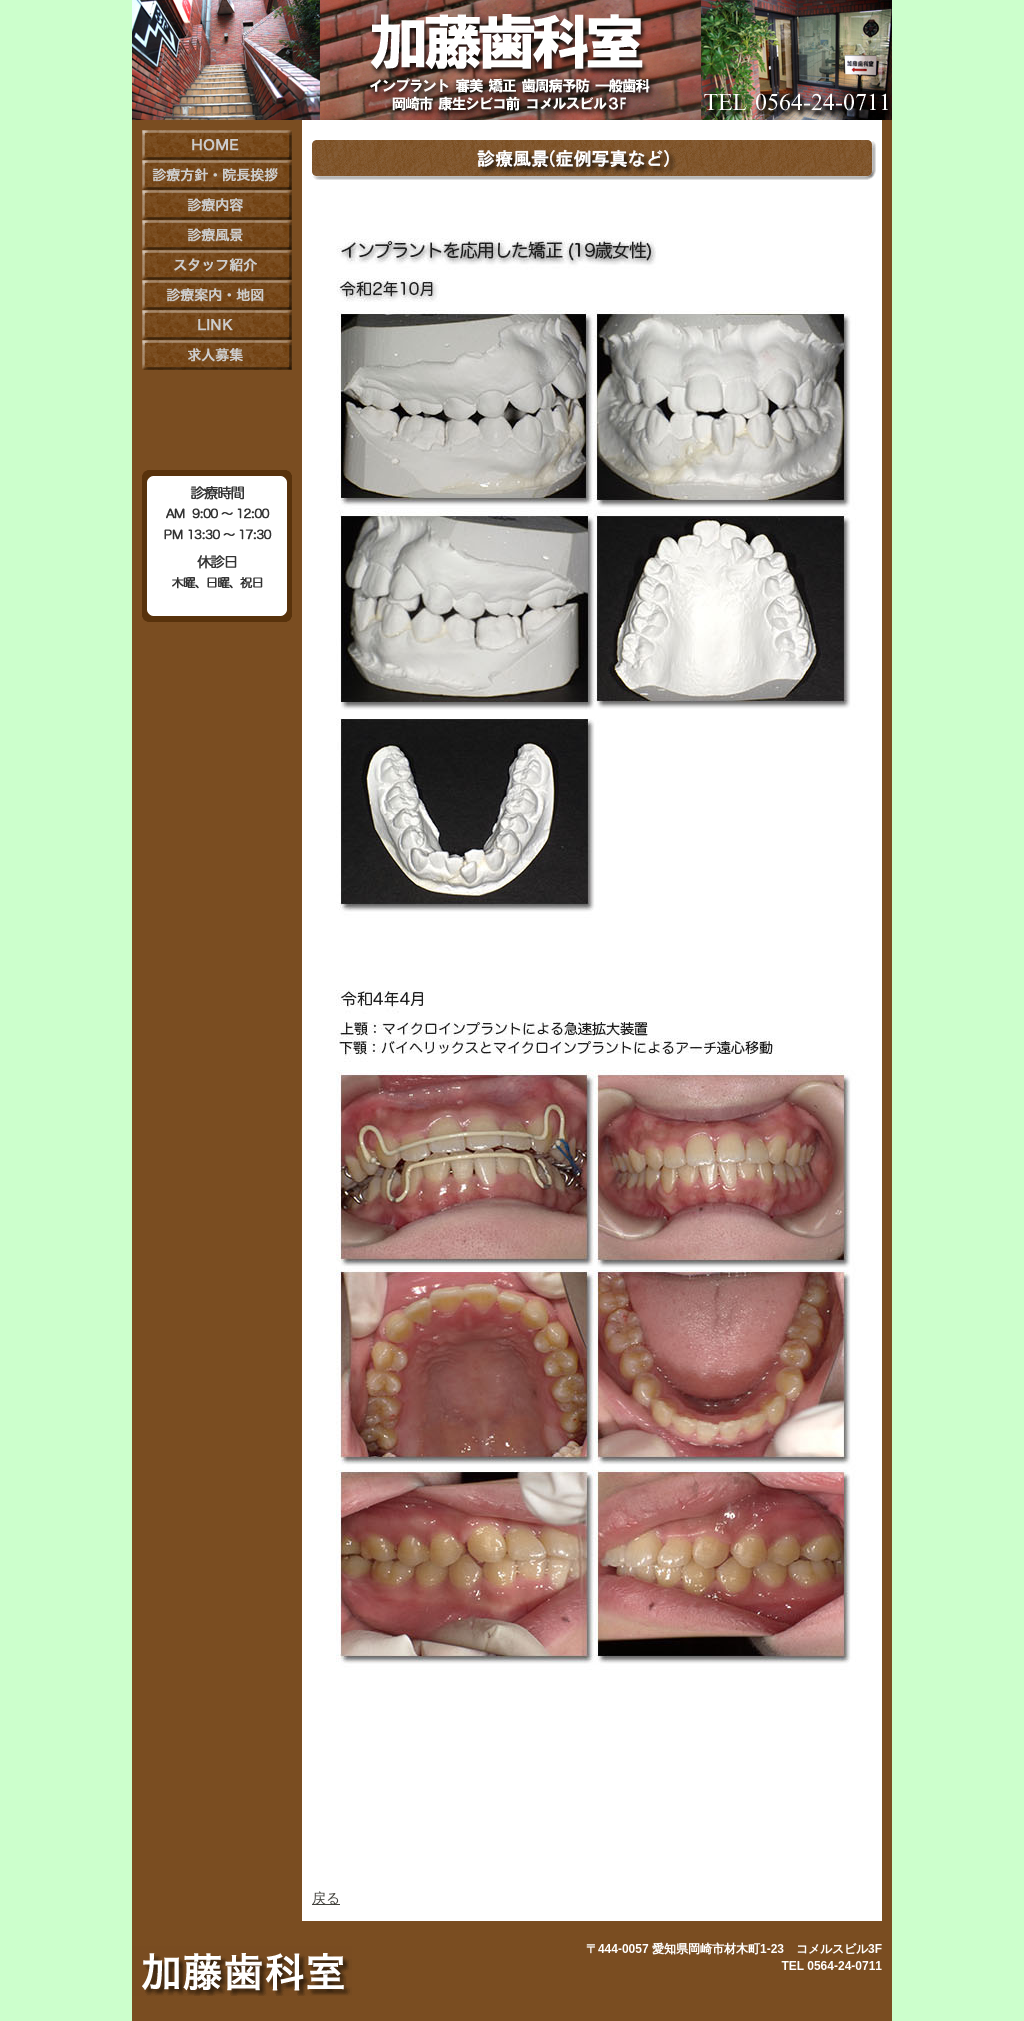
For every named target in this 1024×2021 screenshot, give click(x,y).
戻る (326, 1898)
